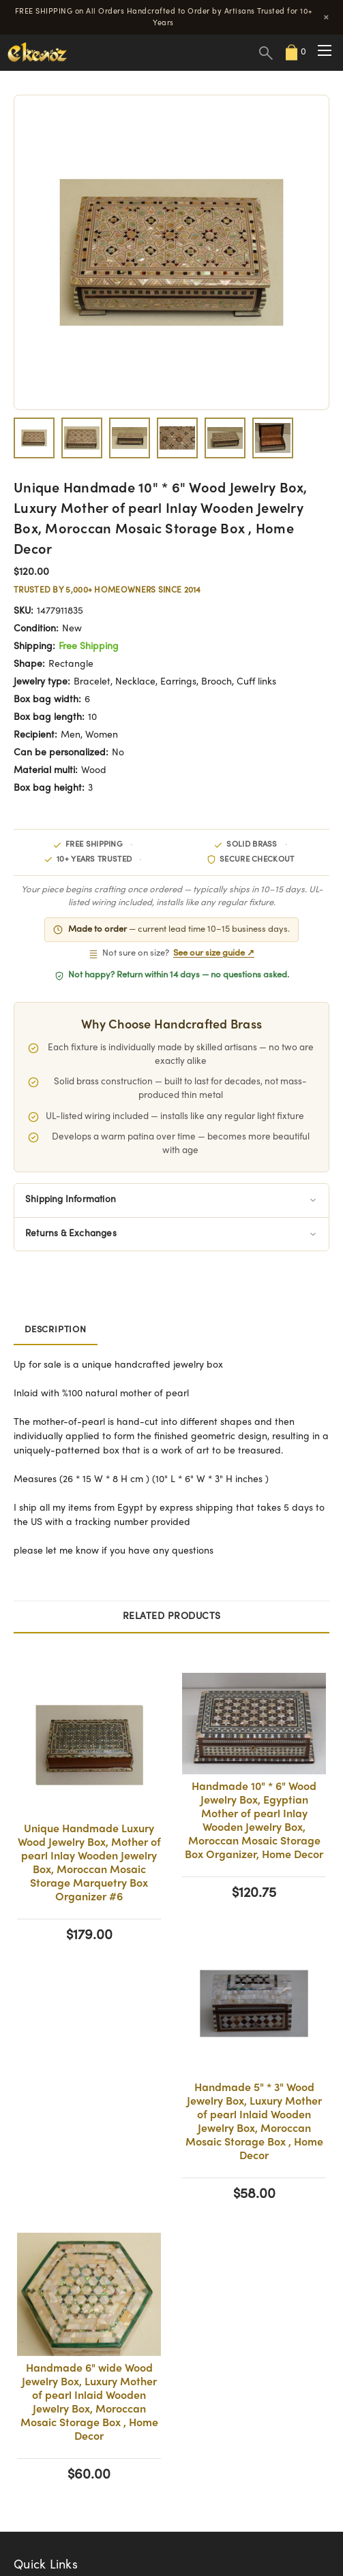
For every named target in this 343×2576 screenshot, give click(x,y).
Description (56, 1330)
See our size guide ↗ (213, 953)
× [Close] (326, 17)
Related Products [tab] (172, 1616)
